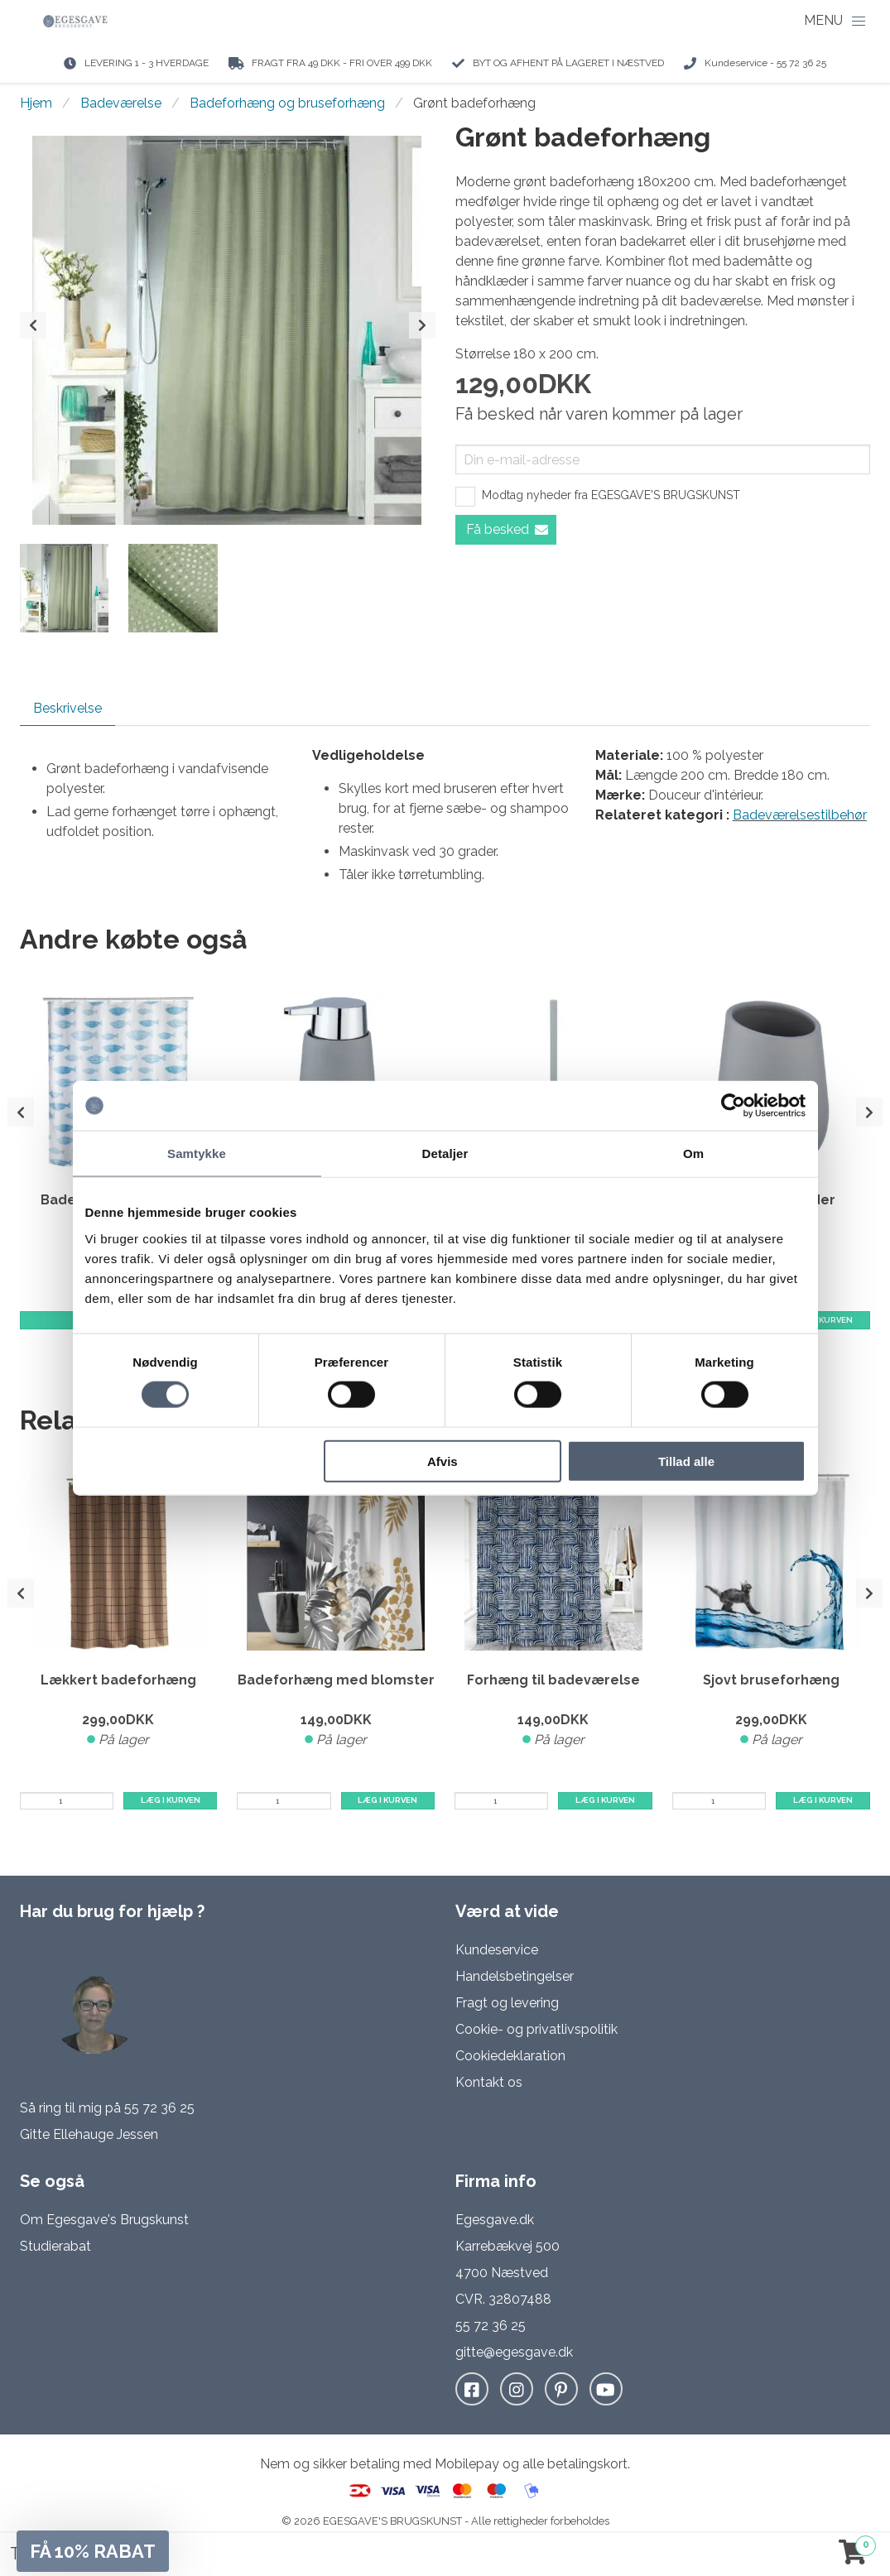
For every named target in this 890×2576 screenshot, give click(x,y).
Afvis (442, 1461)
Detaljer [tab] (445, 1153)
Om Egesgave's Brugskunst (104, 2220)
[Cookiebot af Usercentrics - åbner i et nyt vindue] (733, 1105)
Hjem (36, 103)
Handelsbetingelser (514, 1976)
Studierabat (55, 2246)
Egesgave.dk (494, 2220)
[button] (93, 2551)
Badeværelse (120, 103)
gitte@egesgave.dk (514, 2352)
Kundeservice (496, 1950)
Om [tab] (693, 1153)
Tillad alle (686, 1461)
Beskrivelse (67, 708)
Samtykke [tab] (196, 1153)
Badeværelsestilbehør (800, 815)
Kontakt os (488, 2082)
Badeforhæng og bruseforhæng (287, 103)
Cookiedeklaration (510, 2056)
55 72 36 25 (159, 2108)
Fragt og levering (507, 2003)
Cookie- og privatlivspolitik (536, 2029)
